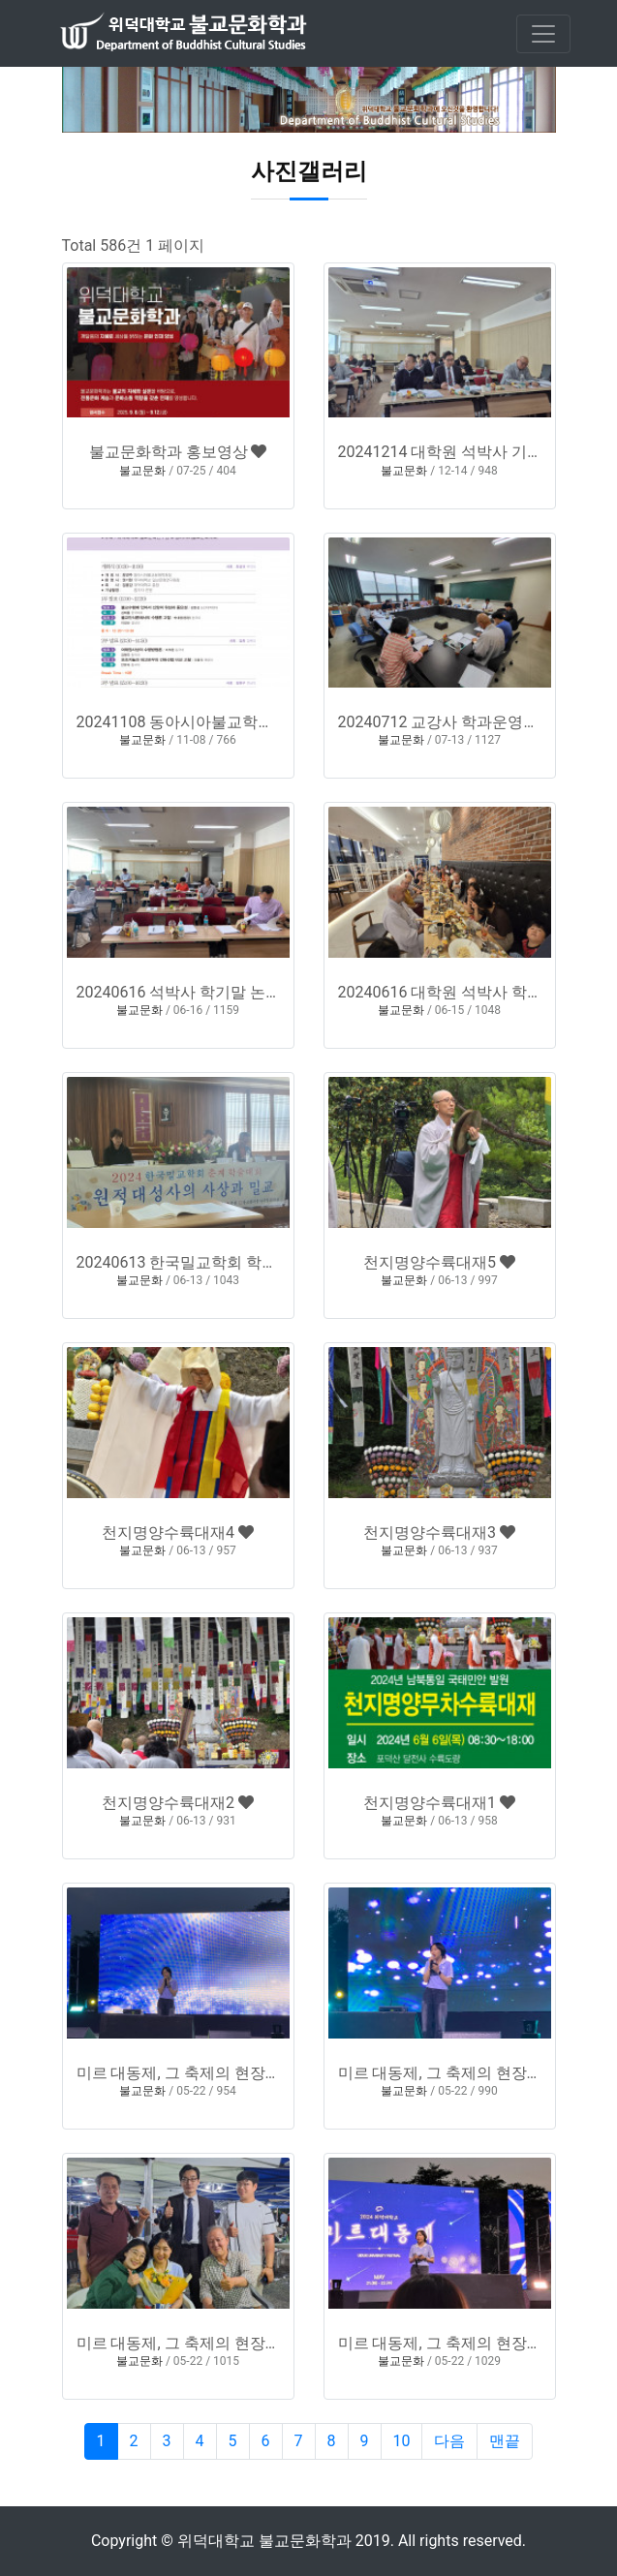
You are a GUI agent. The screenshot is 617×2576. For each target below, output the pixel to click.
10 (402, 2441)
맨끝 (504, 2441)
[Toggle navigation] (543, 34)
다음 (449, 2441)
